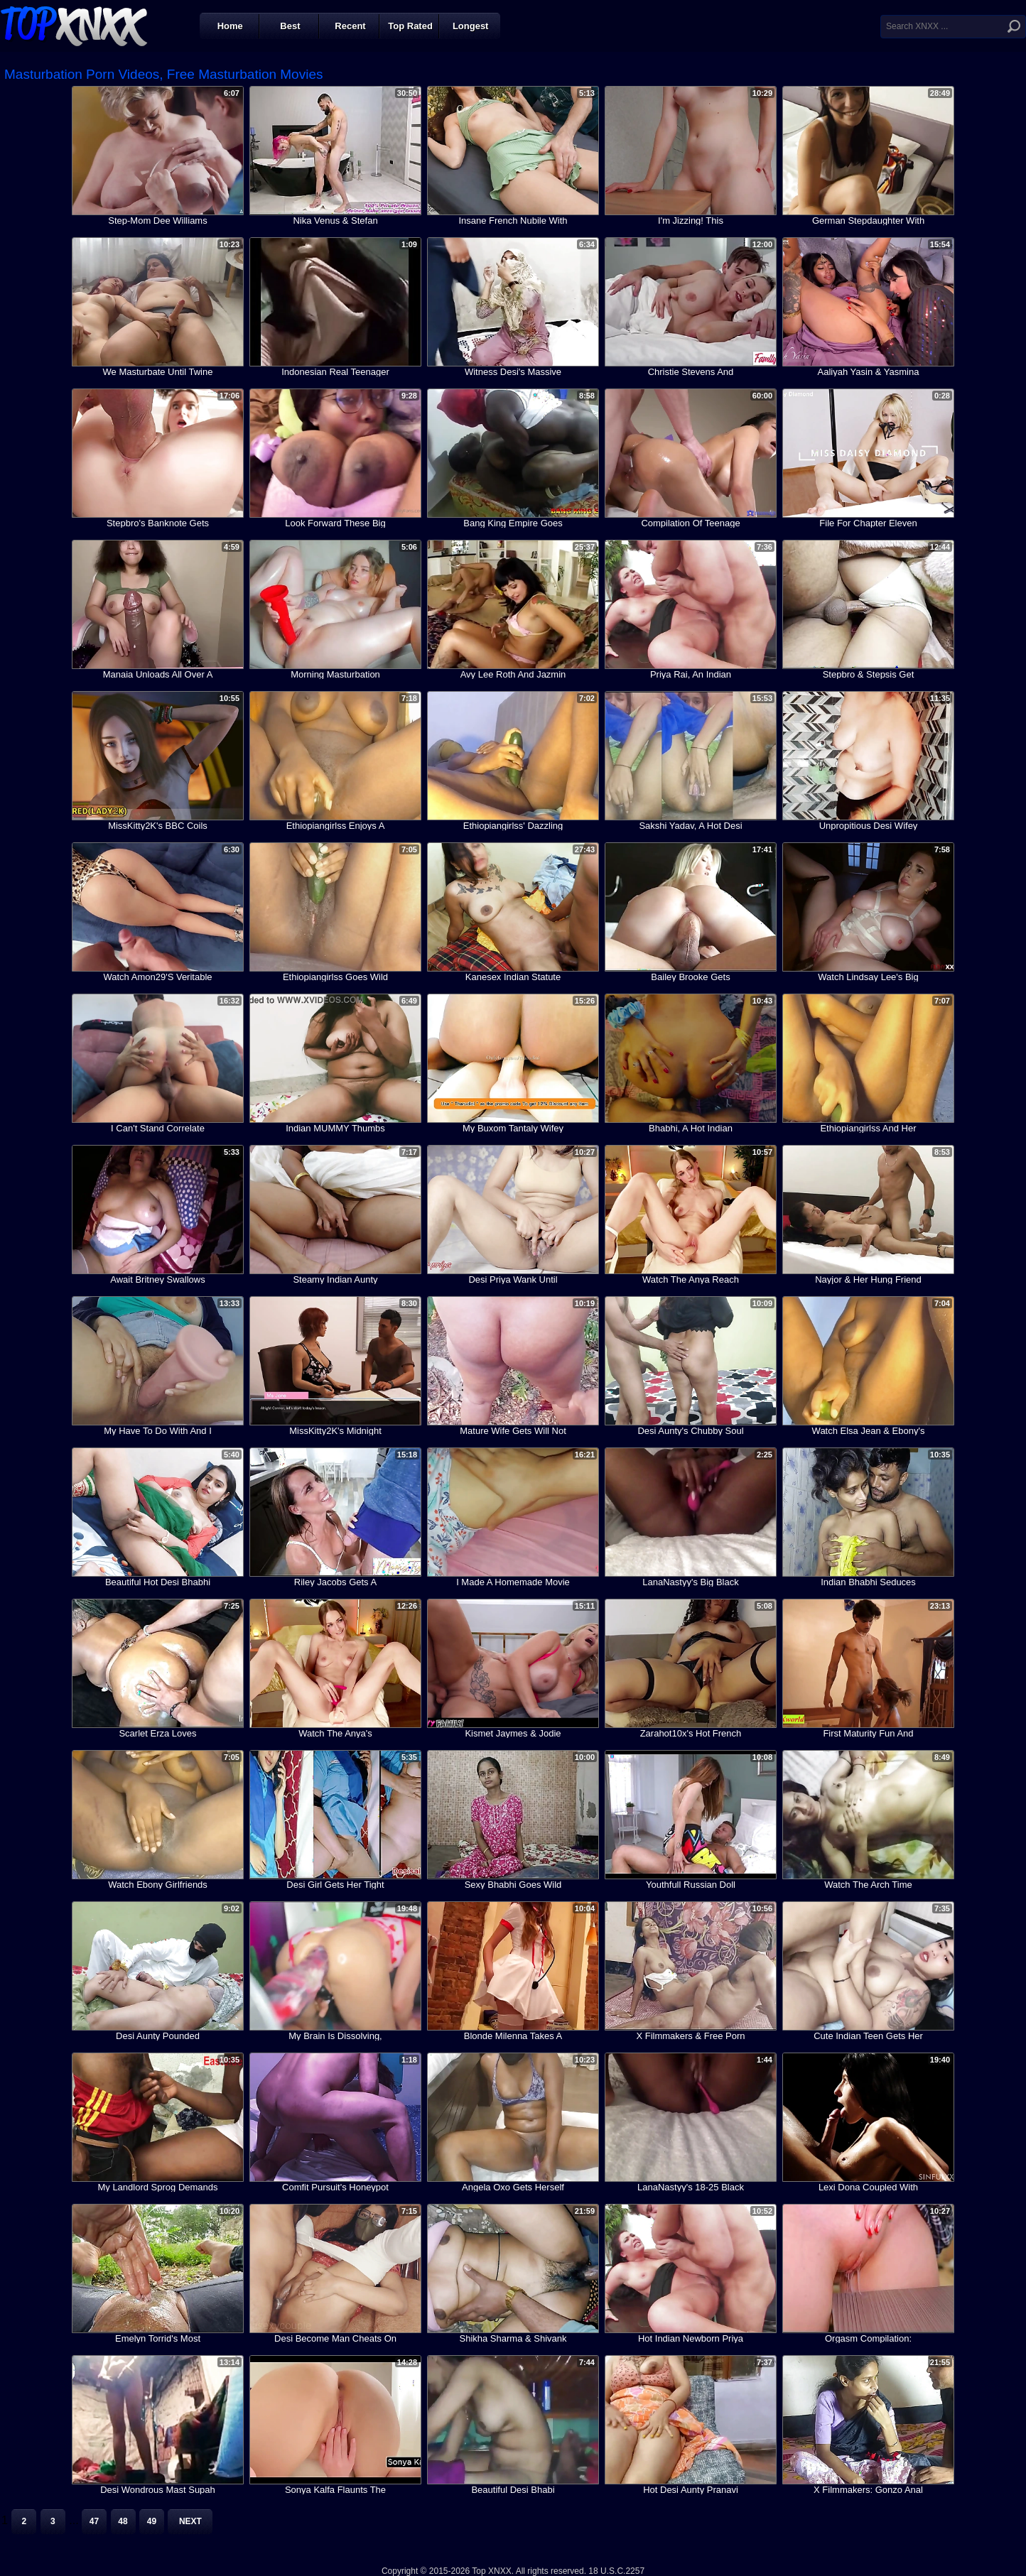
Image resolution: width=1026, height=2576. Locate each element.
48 (122, 2521)
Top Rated (410, 26)
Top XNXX (74, 24)
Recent (350, 26)
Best (290, 26)
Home (230, 26)
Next (190, 2521)
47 (94, 2521)
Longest (471, 26)
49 (151, 2521)
